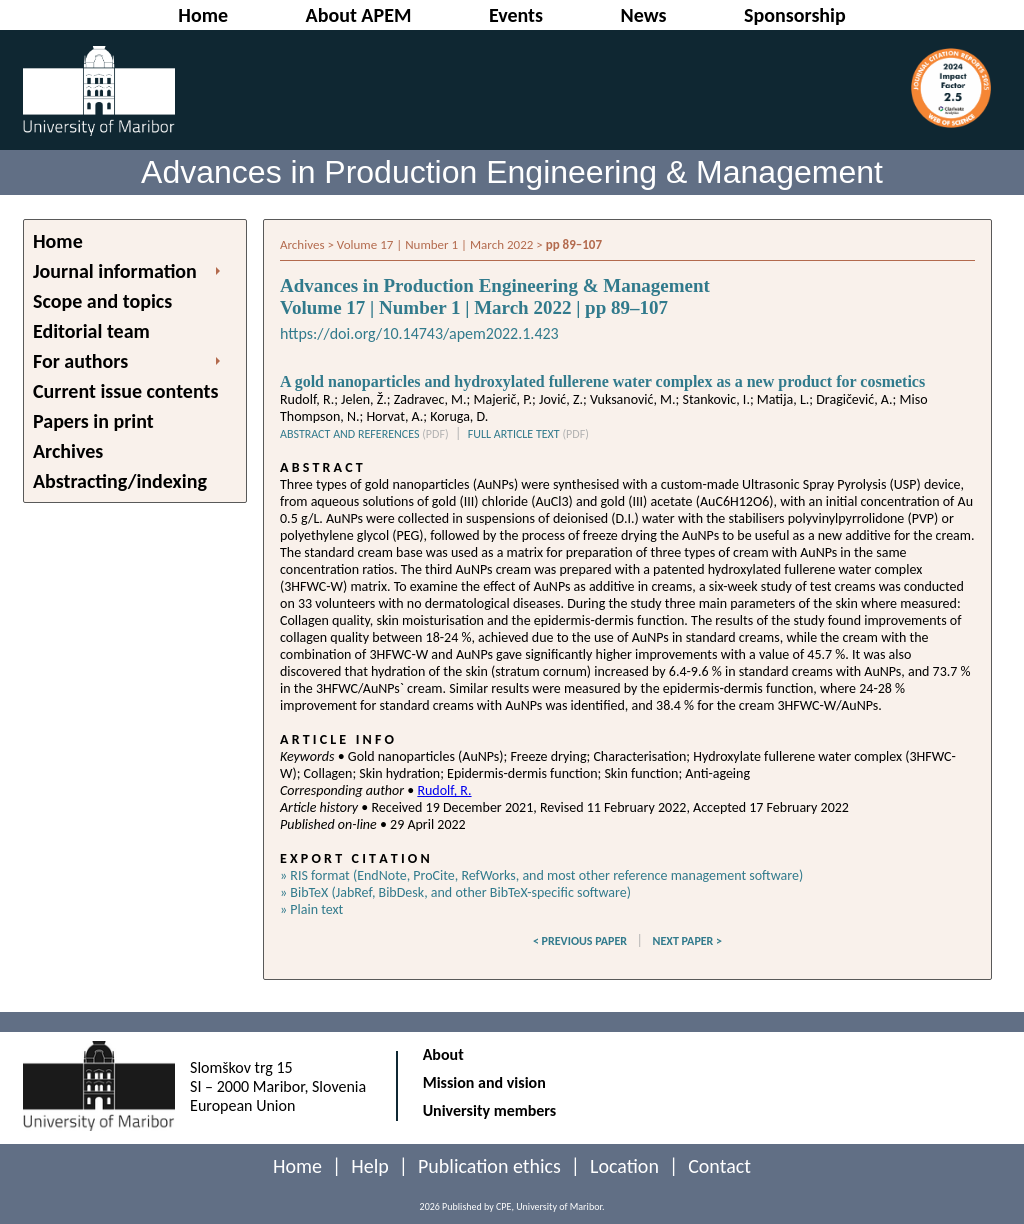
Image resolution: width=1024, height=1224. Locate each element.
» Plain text (311, 909)
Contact (719, 1166)
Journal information (115, 271)
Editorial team (91, 331)
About (443, 1054)
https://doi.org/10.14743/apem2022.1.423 (419, 333)
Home (58, 241)
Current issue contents (125, 391)
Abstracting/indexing (120, 481)
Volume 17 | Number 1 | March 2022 (435, 244)
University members (490, 1110)
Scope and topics (102, 301)
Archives (68, 451)
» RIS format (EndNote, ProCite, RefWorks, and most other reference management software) (541, 875)
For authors (80, 361)
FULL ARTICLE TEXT (528, 434)
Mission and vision (484, 1082)
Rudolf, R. (444, 790)
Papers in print (93, 421)
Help (370, 1166)
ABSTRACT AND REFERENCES (364, 434)
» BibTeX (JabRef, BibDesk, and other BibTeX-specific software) (455, 892)
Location (624, 1166)
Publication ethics (489, 1166)
